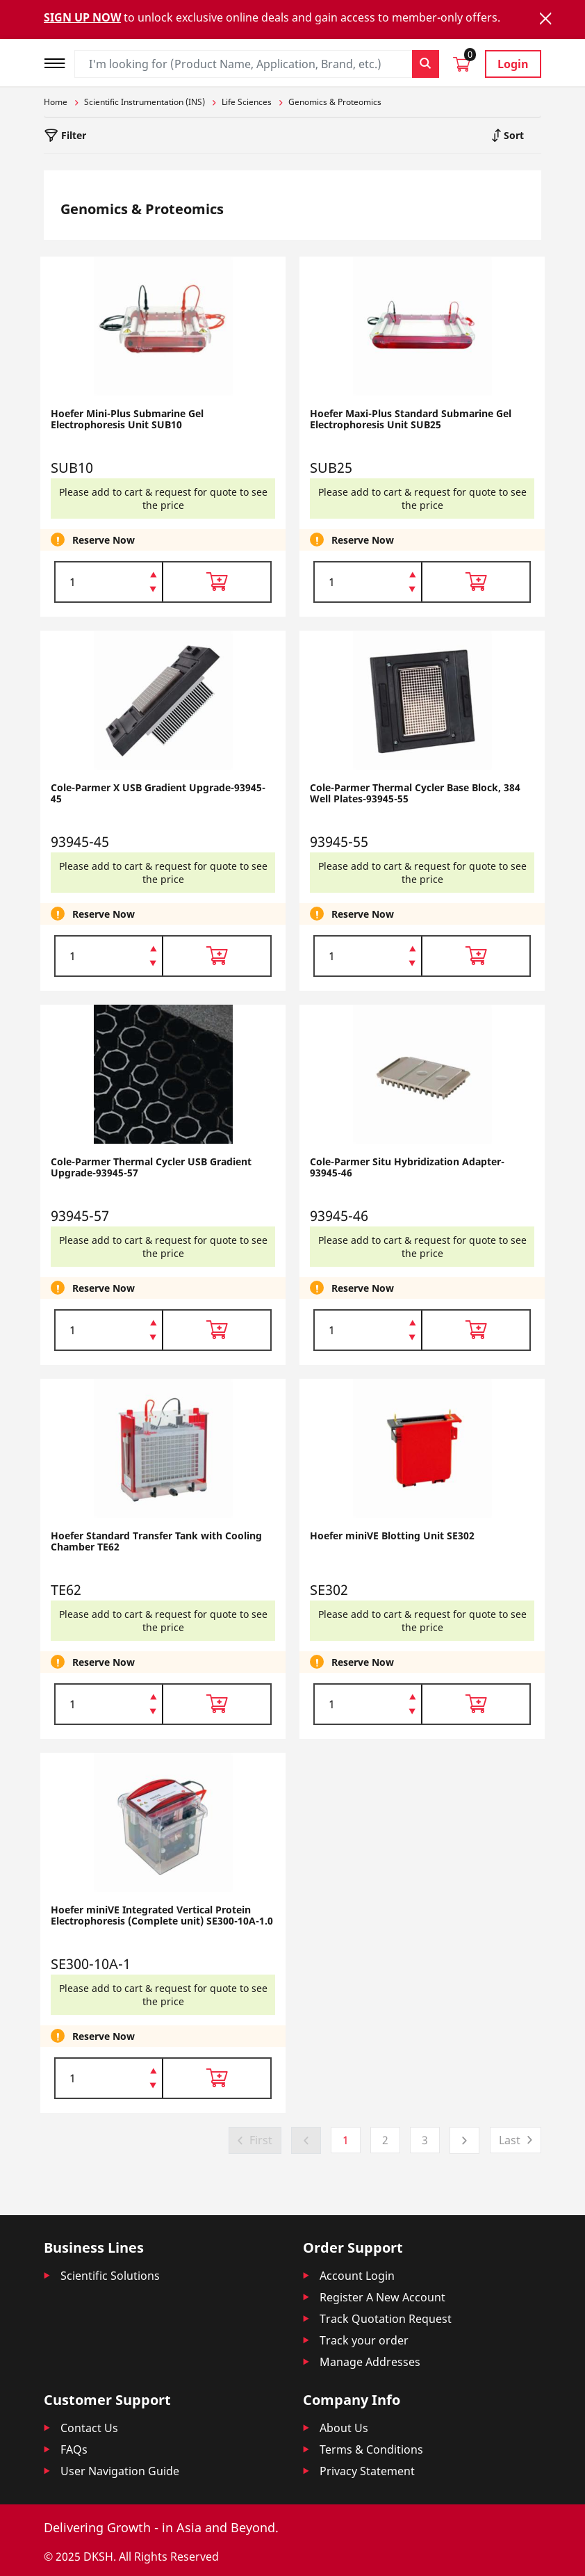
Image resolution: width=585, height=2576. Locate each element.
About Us (344, 2428)
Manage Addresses (370, 2362)
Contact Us (89, 2428)
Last (509, 2140)
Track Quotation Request (386, 2318)
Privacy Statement (367, 2471)
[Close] (545, 18)
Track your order (364, 2340)
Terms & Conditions (371, 2449)
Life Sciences (247, 102)
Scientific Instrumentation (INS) (144, 102)
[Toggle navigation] (59, 61)
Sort (512, 135)
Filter (72, 135)
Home (55, 102)
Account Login (357, 2275)
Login (513, 64)
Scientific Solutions (110, 2275)
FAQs (74, 2449)
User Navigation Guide (119, 2471)
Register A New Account (382, 2297)
